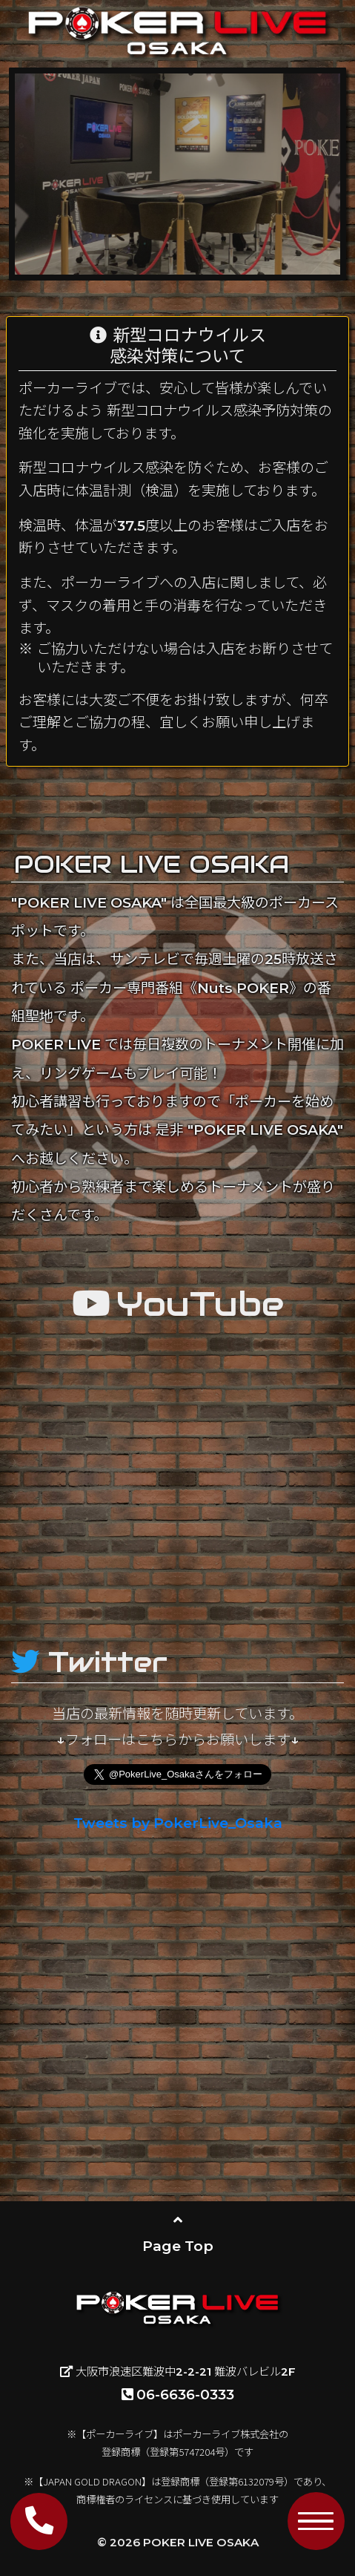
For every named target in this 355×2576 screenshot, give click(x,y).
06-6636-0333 (178, 2394)
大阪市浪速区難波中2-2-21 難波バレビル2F (178, 2371)
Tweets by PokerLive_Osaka (177, 1823)
